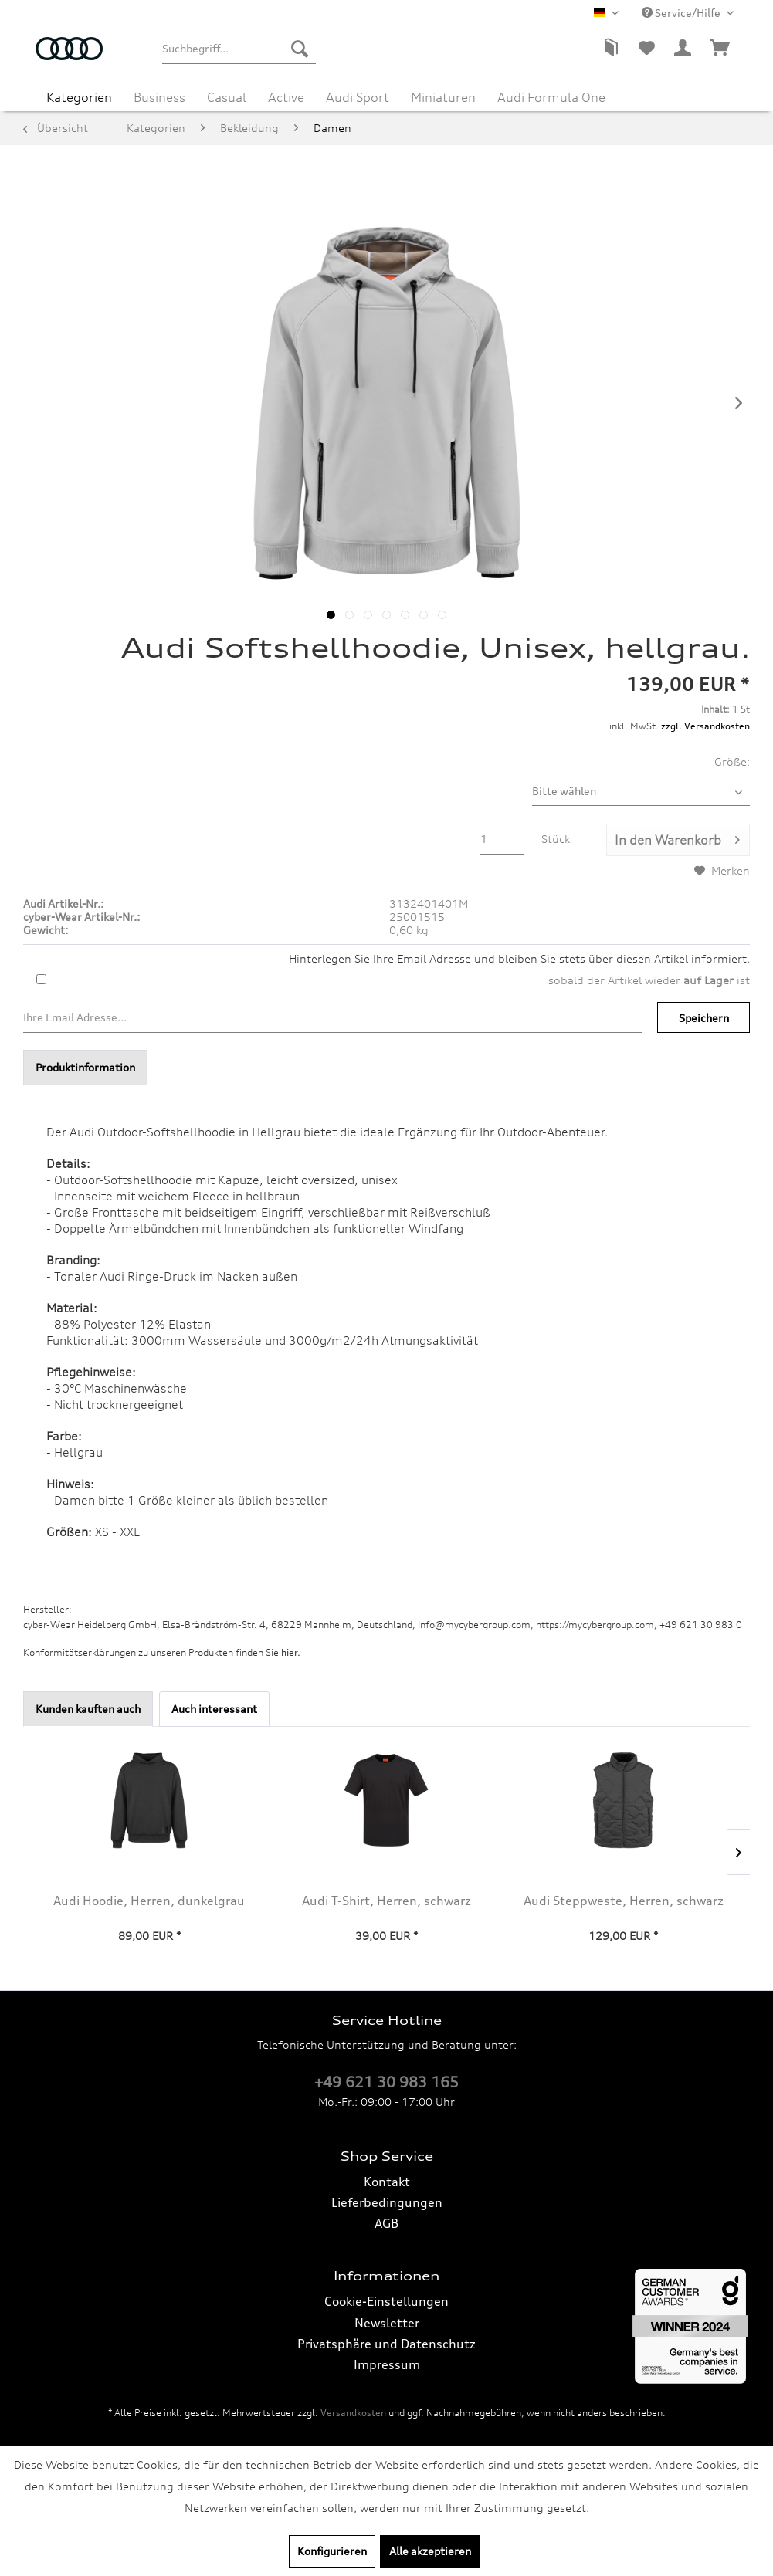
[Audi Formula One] (551, 97)
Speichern (704, 1017)
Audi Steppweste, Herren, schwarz (624, 1900)
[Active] (286, 97)
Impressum (387, 2364)
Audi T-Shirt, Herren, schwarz (386, 1900)
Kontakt (387, 2181)
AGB (386, 2223)
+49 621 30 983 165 (386, 2082)
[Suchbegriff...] (239, 48)
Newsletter (386, 2323)
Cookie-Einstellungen (386, 2301)
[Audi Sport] (357, 97)
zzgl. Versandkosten (705, 726)
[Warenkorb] (720, 48)
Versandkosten (353, 2413)
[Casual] (226, 97)
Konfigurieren (332, 2550)
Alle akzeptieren (430, 2550)
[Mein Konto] (683, 48)
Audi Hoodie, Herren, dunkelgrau (149, 1900)
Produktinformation (85, 1067)
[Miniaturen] (443, 97)
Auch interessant (214, 1708)
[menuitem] (239, 48)
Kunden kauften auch (88, 1708)
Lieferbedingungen (386, 2202)
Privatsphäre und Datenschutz (386, 2343)
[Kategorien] (79, 97)
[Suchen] (299, 48)
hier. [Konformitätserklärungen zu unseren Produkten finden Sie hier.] (290, 1652)
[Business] (159, 97)
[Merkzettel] (646, 48)
